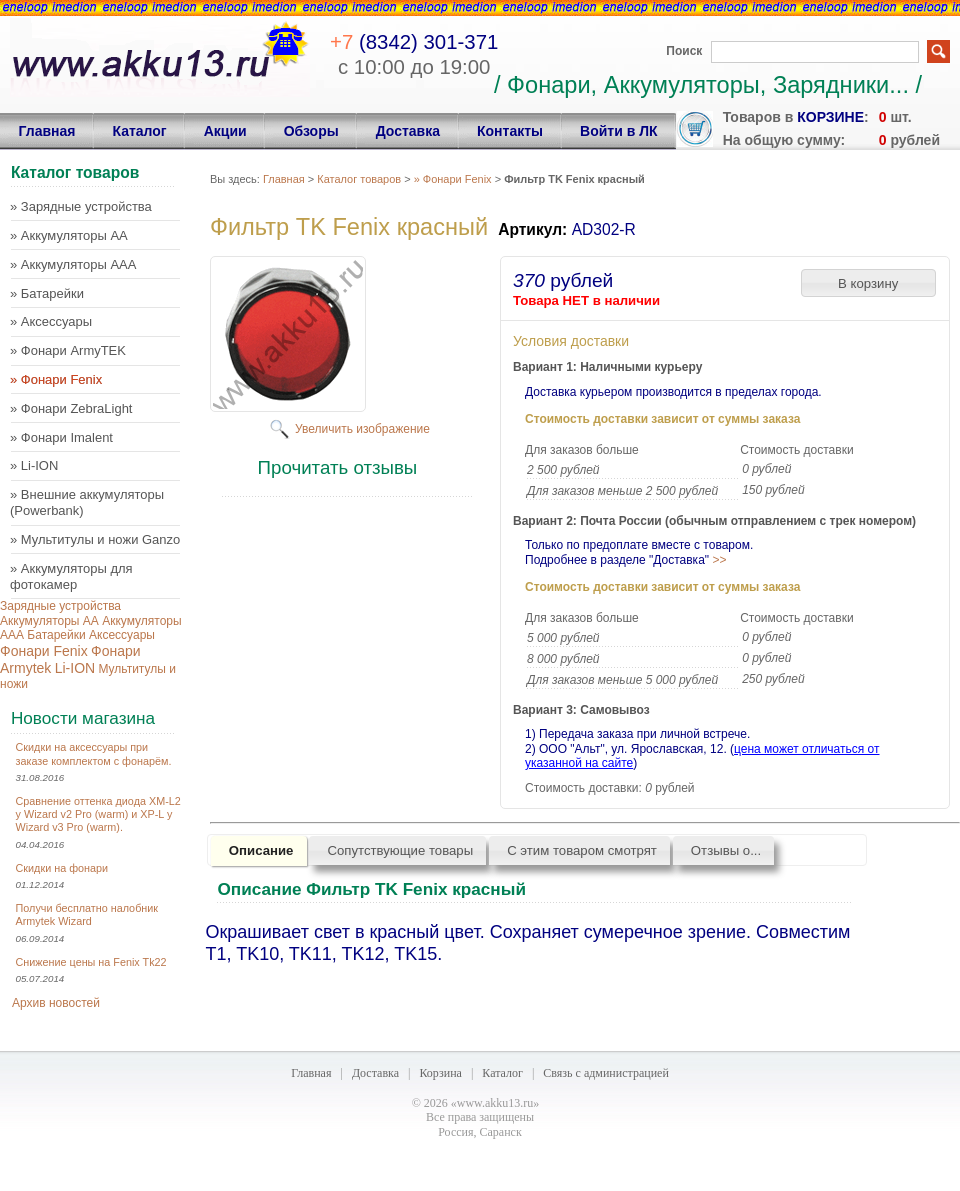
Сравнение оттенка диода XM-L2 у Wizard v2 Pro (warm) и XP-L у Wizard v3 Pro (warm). (98, 814)
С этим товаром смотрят (582, 850)
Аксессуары (122, 635)
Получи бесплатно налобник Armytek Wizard (87, 914)
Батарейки (56, 635)
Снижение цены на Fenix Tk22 (91, 962)
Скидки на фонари (62, 868)
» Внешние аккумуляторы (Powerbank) (87, 502)
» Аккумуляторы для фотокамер (71, 576)
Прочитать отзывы (338, 467)
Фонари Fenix (44, 651)
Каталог (502, 1073)
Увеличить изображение (362, 429)
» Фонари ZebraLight (71, 408)
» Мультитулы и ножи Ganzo (95, 539)
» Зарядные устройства (81, 206)
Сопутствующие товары (400, 850)
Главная (284, 179)
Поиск (684, 51)
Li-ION (75, 668)
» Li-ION (34, 465)
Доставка (375, 1073)
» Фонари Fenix (56, 379)
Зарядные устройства (60, 606)
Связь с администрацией (606, 1073)
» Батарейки (47, 293)
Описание (261, 850)
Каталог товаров (359, 179)
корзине (830, 117)
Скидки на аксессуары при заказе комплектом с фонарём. (94, 753)
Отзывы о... (726, 850)
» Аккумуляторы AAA (73, 264)
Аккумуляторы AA (49, 621)
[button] (868, 283)
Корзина (440, 1073)
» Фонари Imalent (61, 437)
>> (719, 560)
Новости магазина (83, 718)
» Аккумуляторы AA (69, 235)
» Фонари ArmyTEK (68, 350)
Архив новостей (56, 1003)
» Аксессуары (51, 321)
